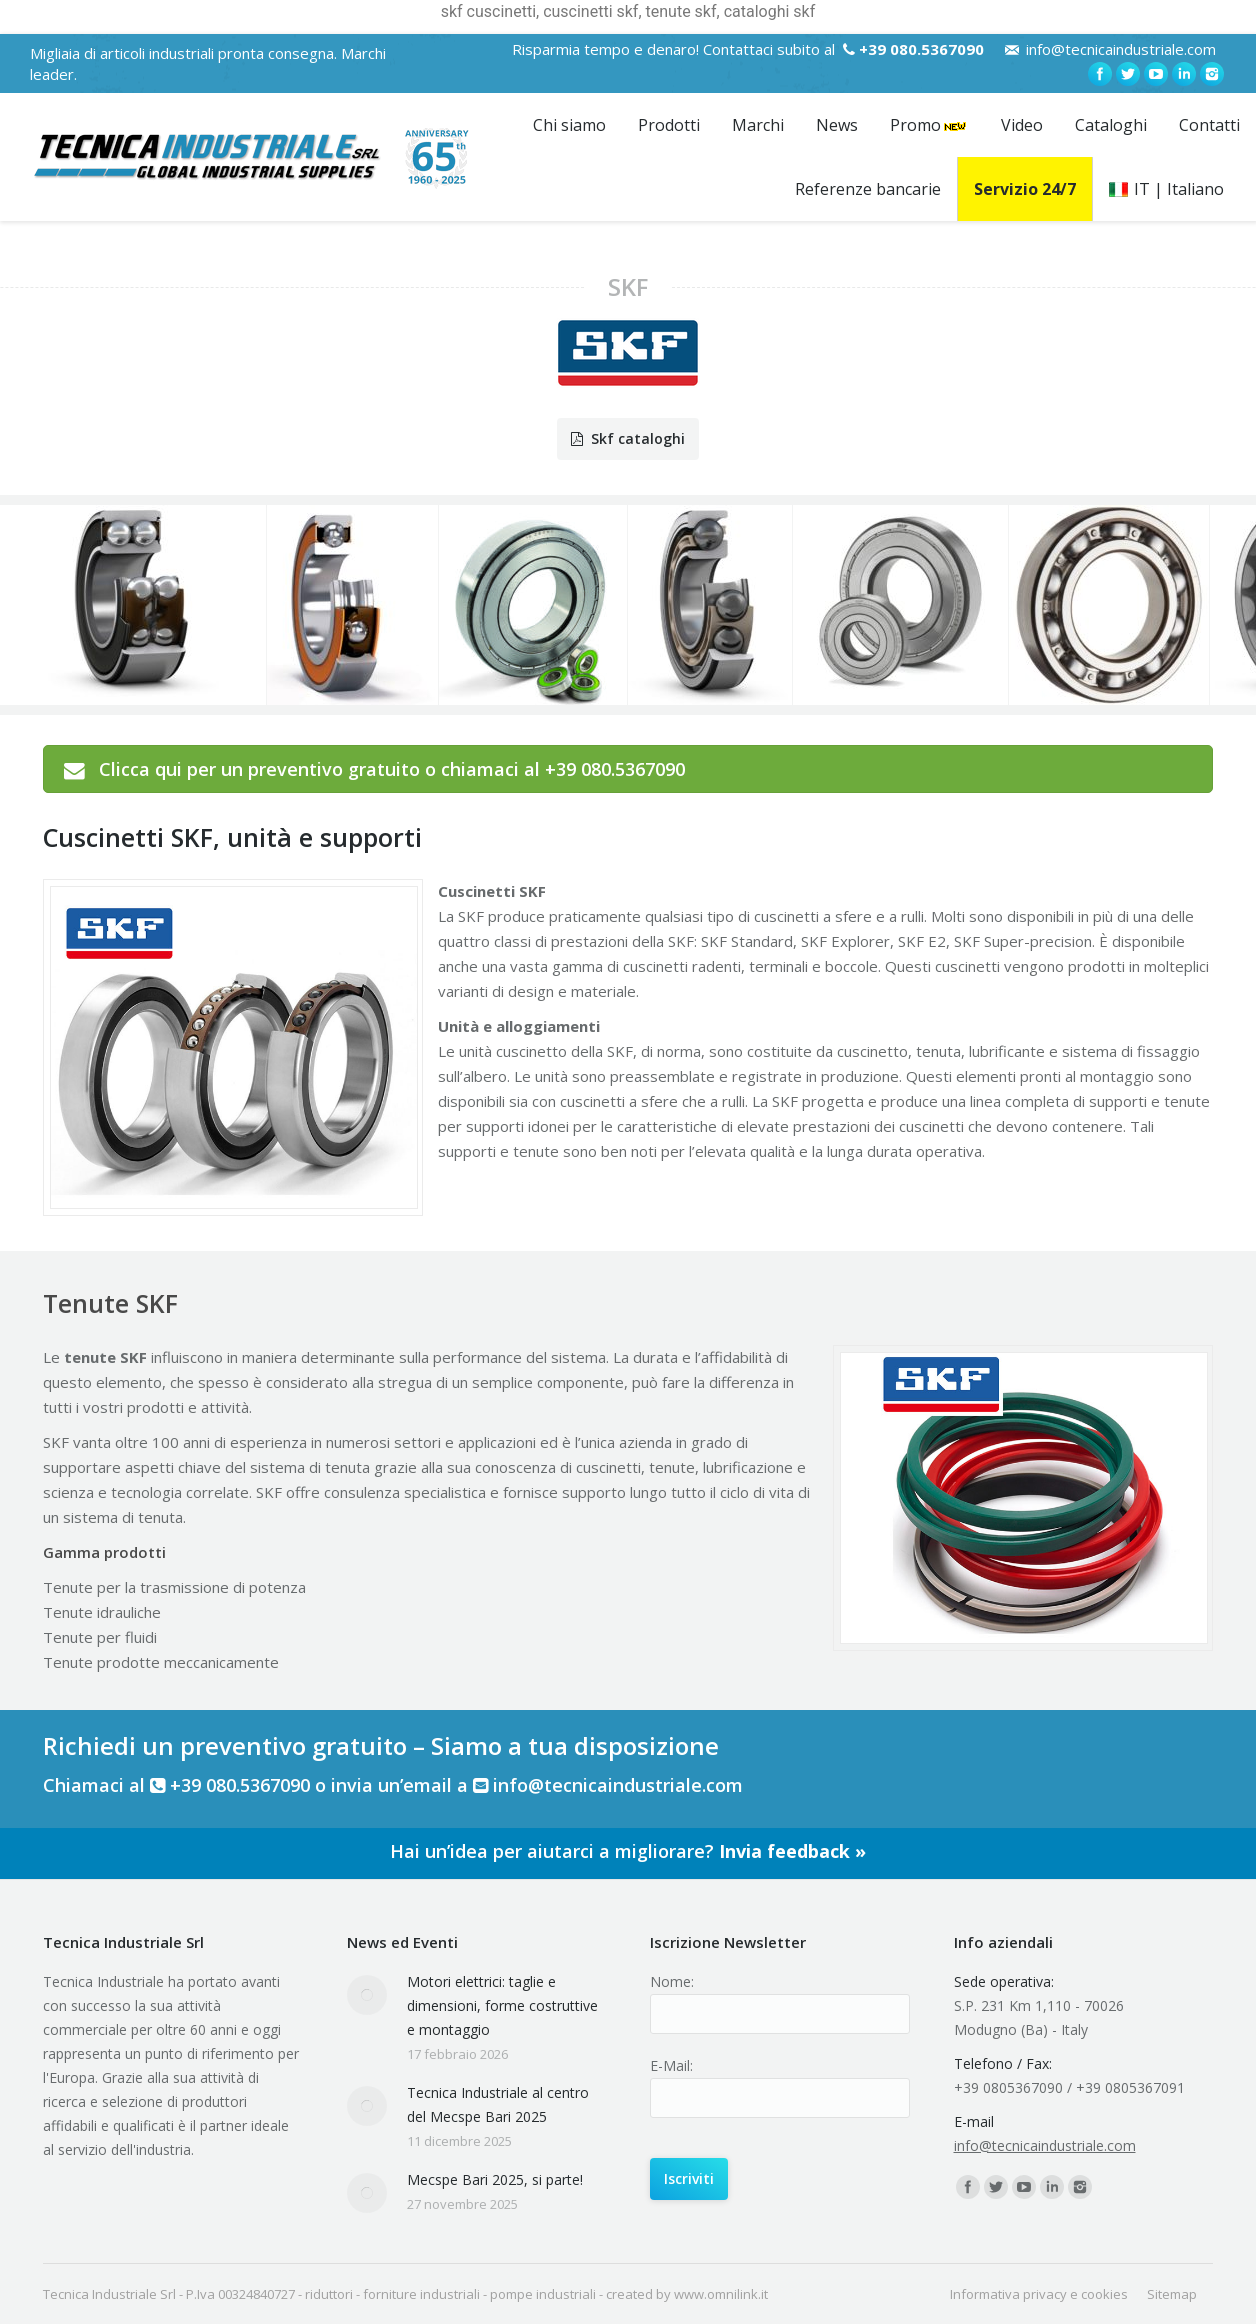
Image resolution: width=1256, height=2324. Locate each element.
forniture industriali (421, 2294)
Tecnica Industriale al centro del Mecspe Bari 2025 (498, 2104)
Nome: (672, 1981)
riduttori (329, 2294)
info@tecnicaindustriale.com (1121, 49)
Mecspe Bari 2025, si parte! (495, 2179)
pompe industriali (543, 2294)
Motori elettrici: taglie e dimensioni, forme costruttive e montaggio (502, 2005)
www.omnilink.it (721, 2294)
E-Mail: (671, 2065)
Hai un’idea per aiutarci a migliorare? (628, 1851)
